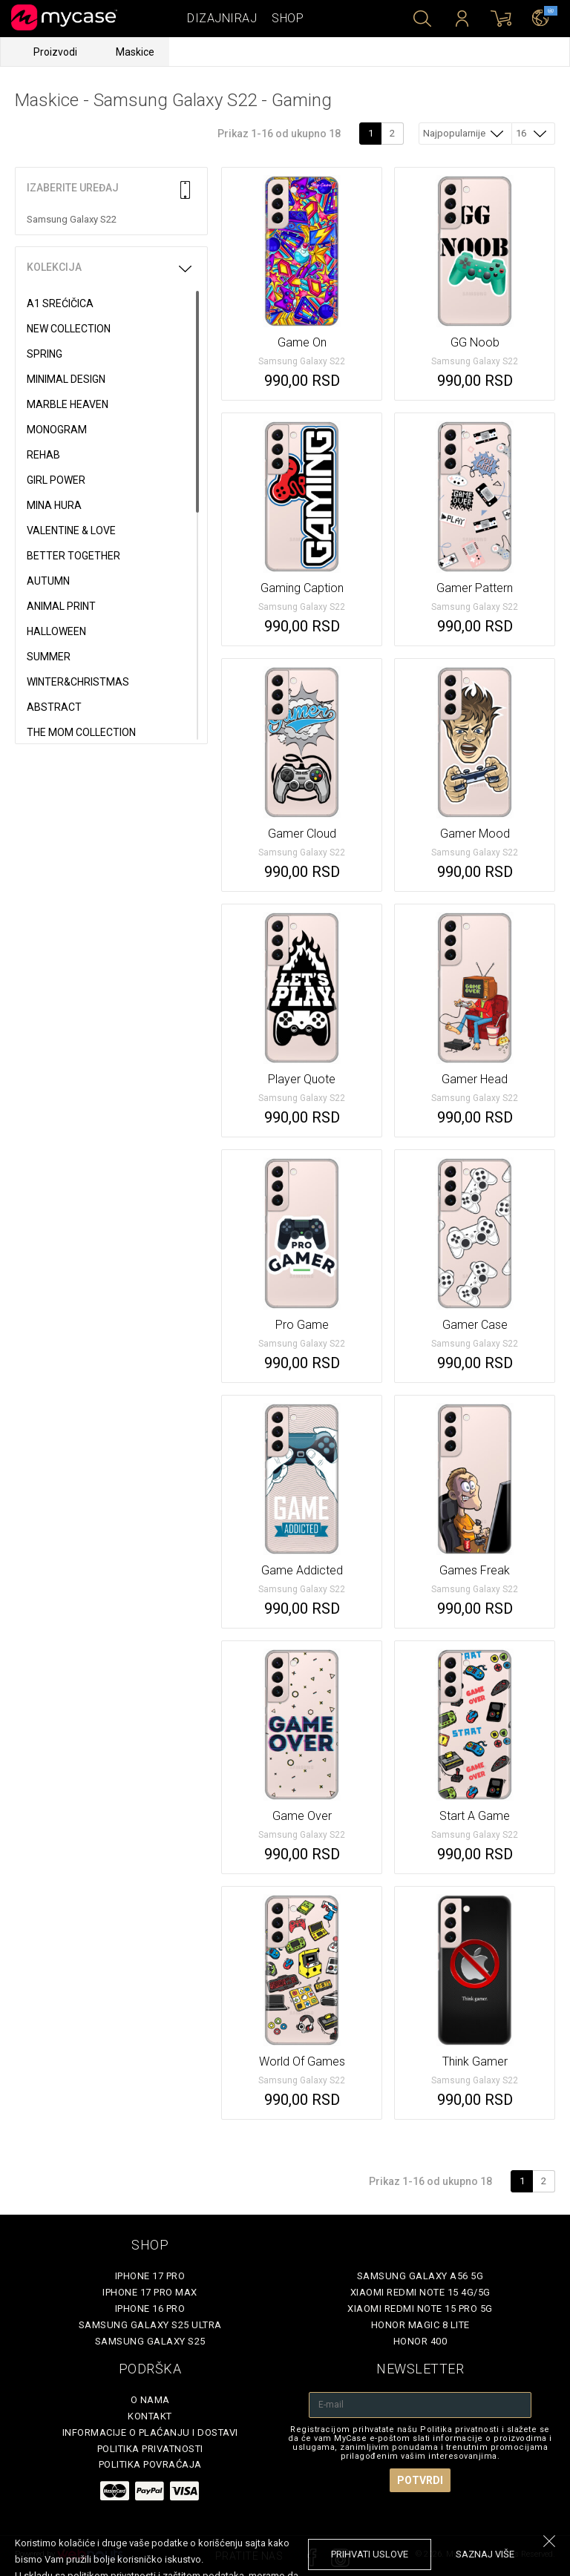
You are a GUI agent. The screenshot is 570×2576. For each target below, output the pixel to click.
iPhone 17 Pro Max (149, 2292)
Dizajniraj (222, 18)
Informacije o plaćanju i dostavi (150, 2432)
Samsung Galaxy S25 (150, 2341)
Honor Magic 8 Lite (420, 2324)
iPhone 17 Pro (150, 2275)
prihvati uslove (369, 2554)
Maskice (135, 52)
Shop (288, 18)
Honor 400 (420, 2341)
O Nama (150, 2399)
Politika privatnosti (150, 2448)
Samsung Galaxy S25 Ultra (150, 2324)
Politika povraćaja (150, 2464)
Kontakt (150, 2416)
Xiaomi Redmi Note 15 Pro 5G (420, 2308)
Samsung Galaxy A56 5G (420, 2275)
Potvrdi (420, 2480)
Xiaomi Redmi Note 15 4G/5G (420, 2292)
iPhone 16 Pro (150, 2308)
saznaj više (485, 2554)
